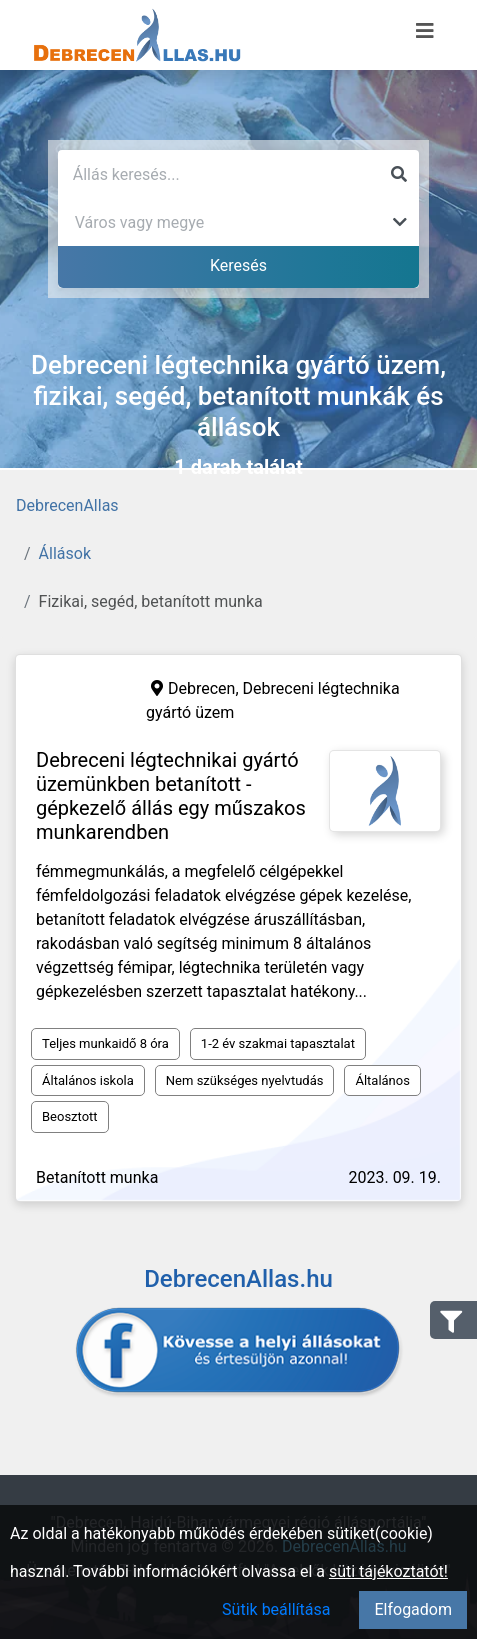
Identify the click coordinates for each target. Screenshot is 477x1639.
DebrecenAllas (67, 505)
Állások (65, 553)
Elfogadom (413, 1609)
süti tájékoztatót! (388, 1571)
